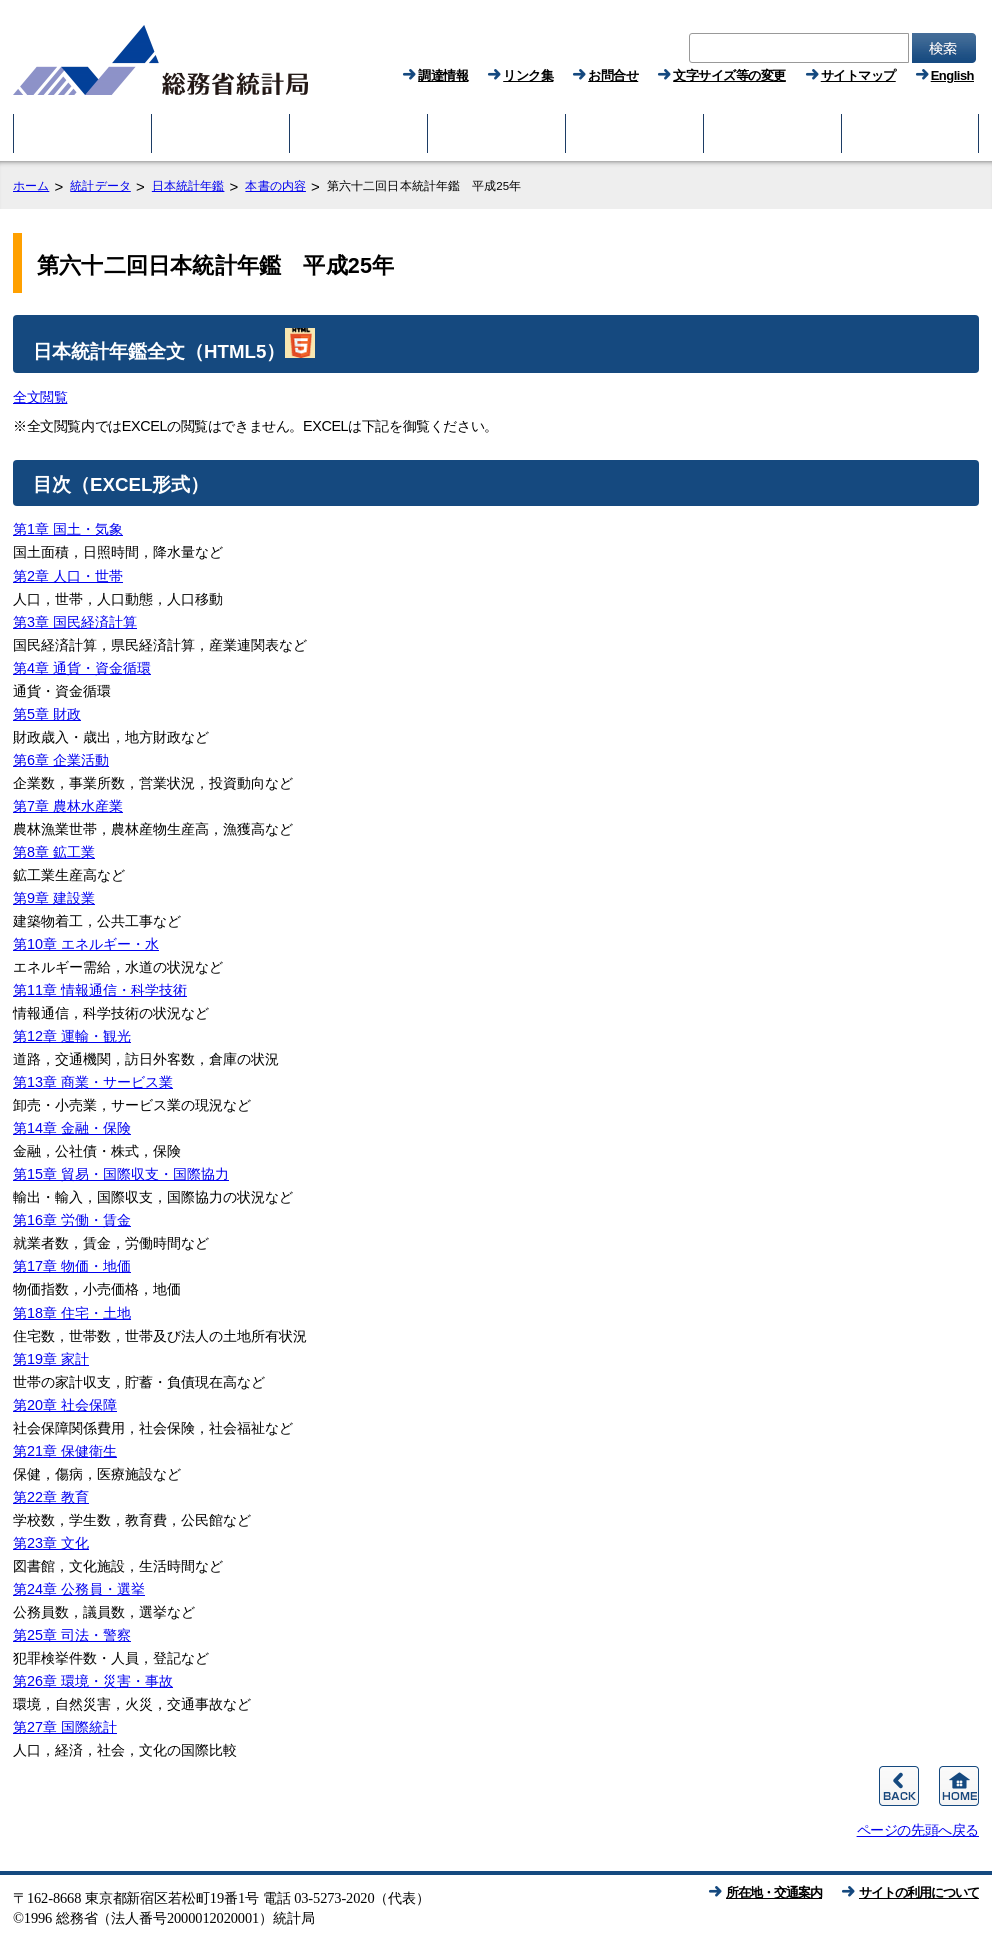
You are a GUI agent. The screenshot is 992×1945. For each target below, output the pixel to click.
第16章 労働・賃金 (72, 1220)
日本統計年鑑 (188, 186)
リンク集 (528, 75)
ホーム (31, 186)
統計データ (100, 186)
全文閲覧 (40, 397)
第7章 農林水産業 (68, 806)
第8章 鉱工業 (54, 852)
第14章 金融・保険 (72, 1128)
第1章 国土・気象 (68, 529)
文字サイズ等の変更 (729, 75)
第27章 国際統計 (65, 1727)
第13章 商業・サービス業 (93, 1082)
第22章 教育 (51, 1497)
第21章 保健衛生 (65, 1451)
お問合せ (613, 75)
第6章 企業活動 (61, 760)
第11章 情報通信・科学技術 (100, 990)
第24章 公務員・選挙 (79, 1589)
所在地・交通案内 (774, 1892)
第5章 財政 (47, 714)
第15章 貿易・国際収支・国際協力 (121, 1174)
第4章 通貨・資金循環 (82, 668)
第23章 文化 (51, 1543)
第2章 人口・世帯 (68, 576)
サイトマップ (858, 75)
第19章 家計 (51, 1359)
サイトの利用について (919, 1892)
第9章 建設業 (54, 898)
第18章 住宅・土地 (72, 1313)
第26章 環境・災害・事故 (93, 1681)
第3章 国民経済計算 (75, 622)
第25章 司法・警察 (72, 1635)
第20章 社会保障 (65, 1405)
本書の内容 (275, 186)
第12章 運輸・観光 (72, 1036)
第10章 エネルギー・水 (86, 944)
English (952, 75)
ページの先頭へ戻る (918, 1830)
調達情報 (443, 75)
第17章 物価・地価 (72, 1266)
